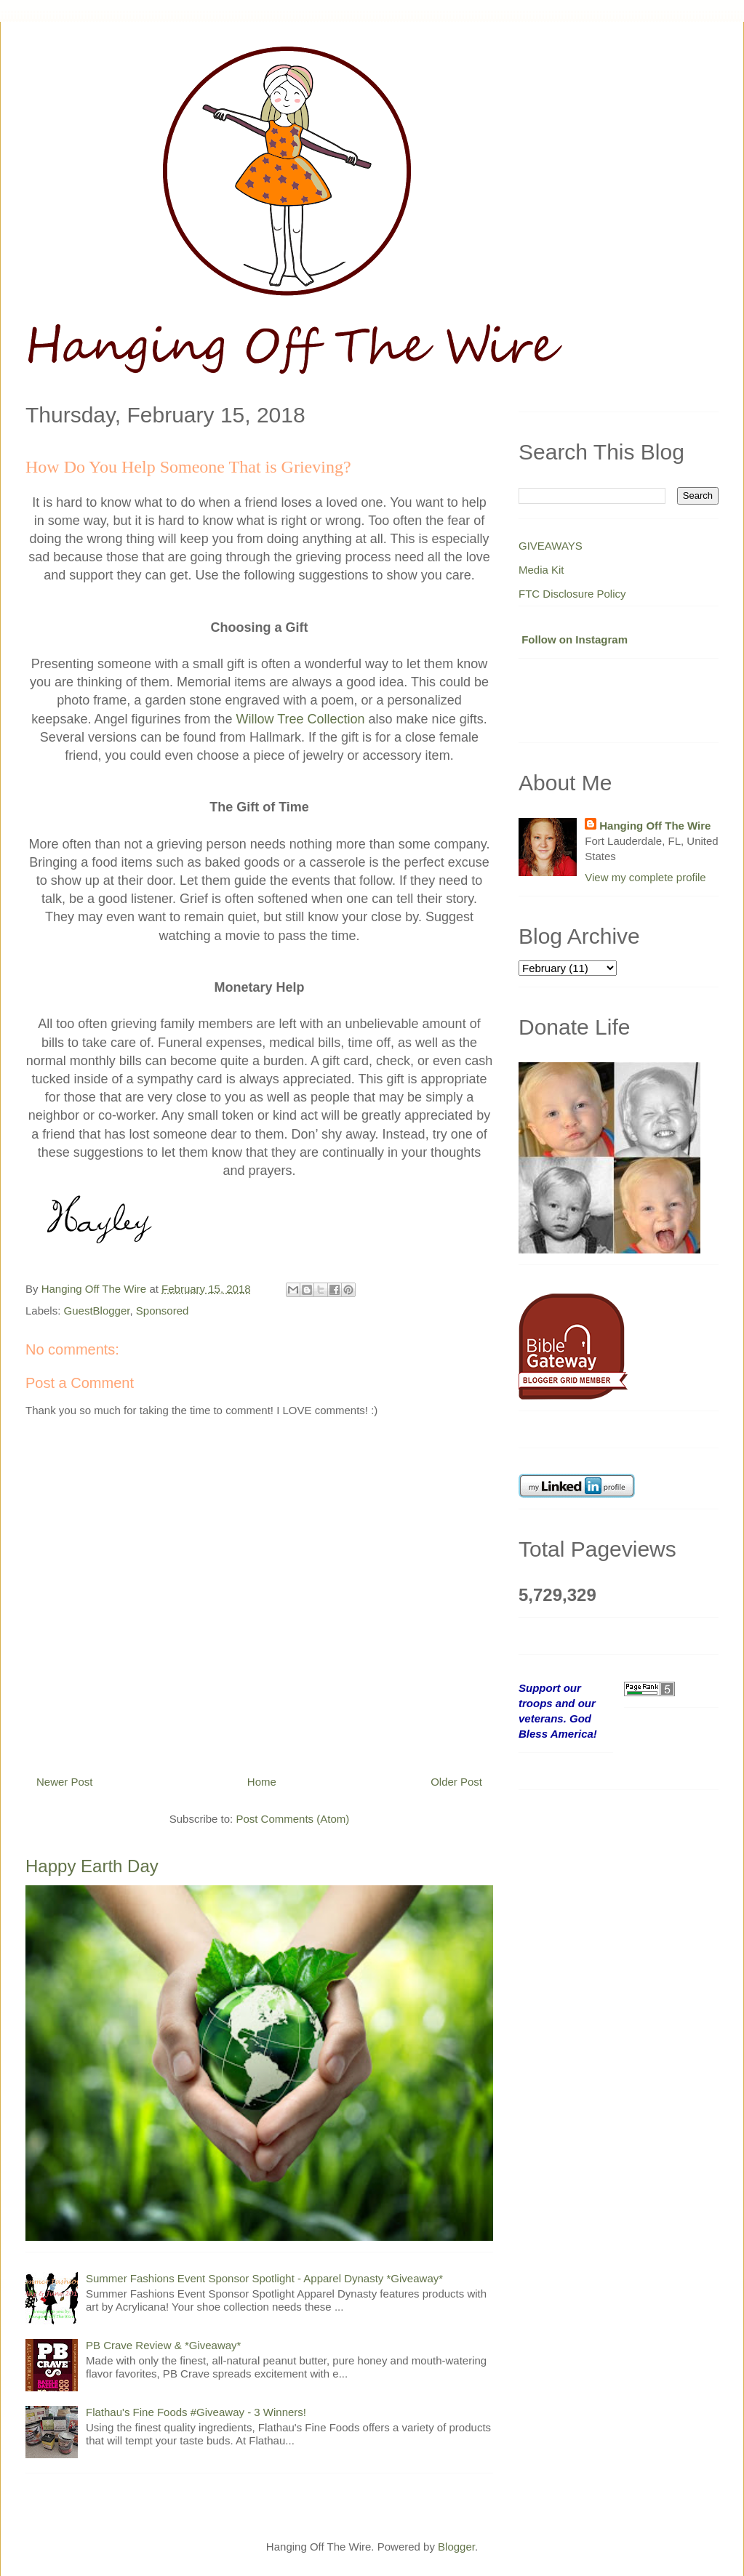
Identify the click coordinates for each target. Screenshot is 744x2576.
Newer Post (64, 1781)
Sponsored (162, 1310)
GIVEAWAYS (551, 545)
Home (261, 1781)
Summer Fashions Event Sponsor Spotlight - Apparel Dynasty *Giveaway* (264, 2278)
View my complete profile (645, 877)
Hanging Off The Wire (655, 825)
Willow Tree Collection (300, 719)
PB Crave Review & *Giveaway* (163, 2345)
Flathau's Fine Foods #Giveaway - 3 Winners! (196, 2412)
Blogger (456, 2546)
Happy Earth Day (92, 1866)
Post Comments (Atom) (292, 1819)
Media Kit (541, 569)
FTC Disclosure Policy (572, 593)
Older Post (456, 1781)
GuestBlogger (97, 1310)
